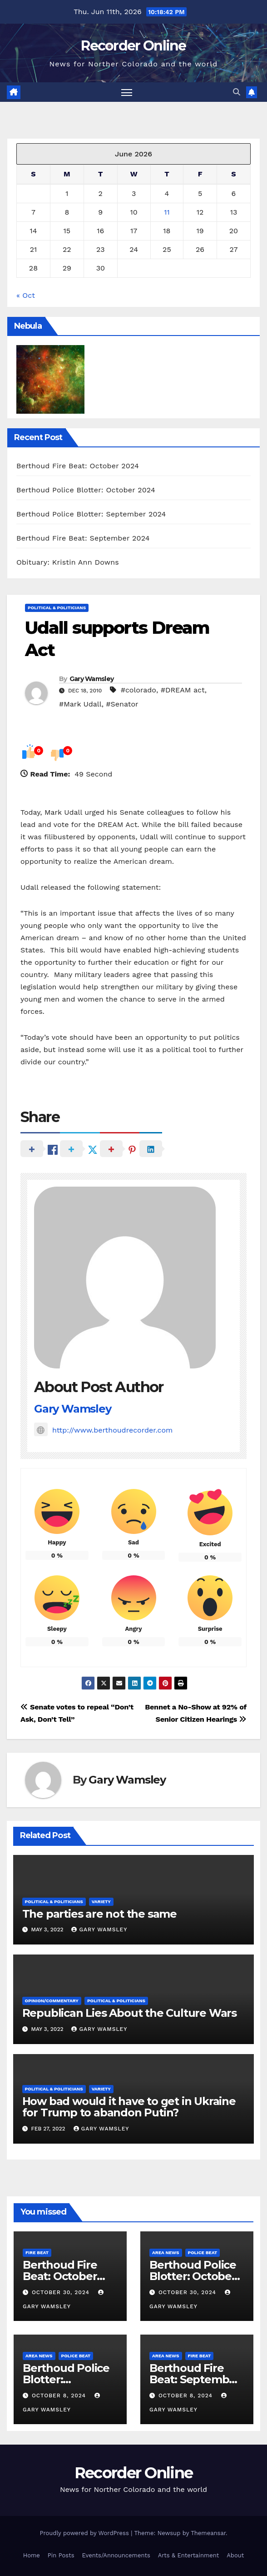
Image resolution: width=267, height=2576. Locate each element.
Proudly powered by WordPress (85, 2533)
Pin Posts (61, 2555)
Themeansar (208, 2533)
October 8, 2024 (60, 2395)
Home (31, 2555)
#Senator (122, 704)
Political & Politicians (57, 607)
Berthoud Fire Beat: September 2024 (83, 538)
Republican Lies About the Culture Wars (129, 2013)
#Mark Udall (80, 704)
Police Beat (203, 2252)
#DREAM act (183, 690)
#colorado (138, 690)
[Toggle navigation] (126, 92)
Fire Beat (37, 2252)
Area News (165, 2252)
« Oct (25, 295)
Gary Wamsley (91, 679)
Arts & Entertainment (188, 2555)
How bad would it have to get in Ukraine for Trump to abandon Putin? (129, 2107)
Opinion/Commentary (52, 2000)
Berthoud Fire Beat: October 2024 (77, 465)
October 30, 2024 (62, 2292)
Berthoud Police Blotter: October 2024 (85, 490)
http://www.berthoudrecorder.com (103, 1430)
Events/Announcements (116, 2555)
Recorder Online (133, 45)
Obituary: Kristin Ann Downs (67, 562)
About (235, 2555)
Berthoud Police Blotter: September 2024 (91, 514)
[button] (236, 92)
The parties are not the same (99, 1913)
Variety (101, 1901)
